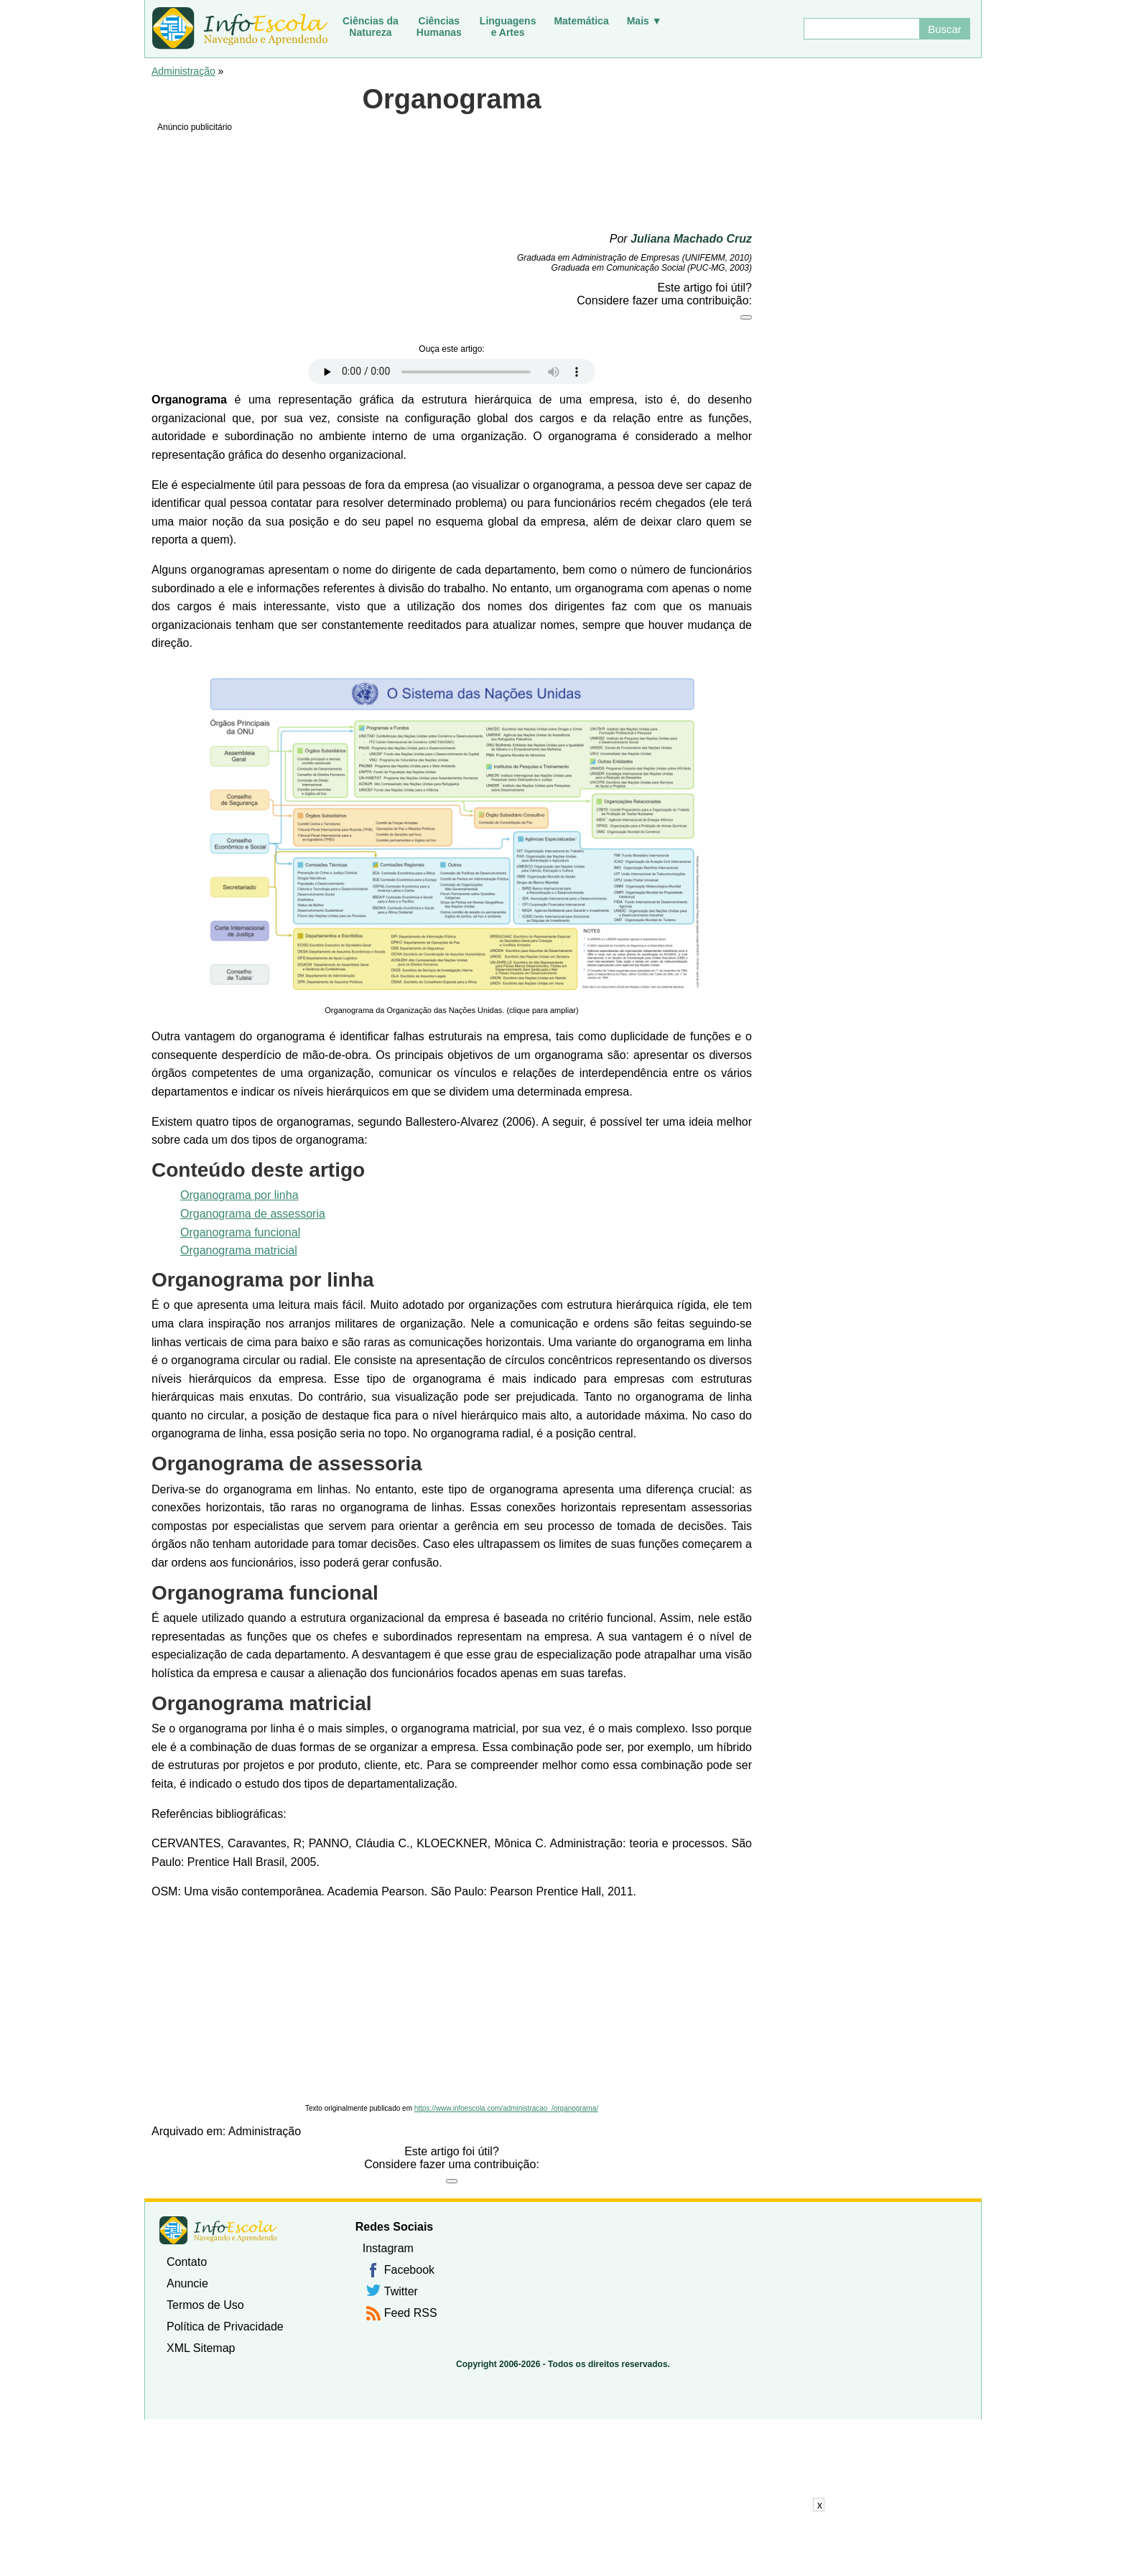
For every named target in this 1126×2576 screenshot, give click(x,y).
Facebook (409, 2270)
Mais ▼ (644, 21)
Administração (183, 71)
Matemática (581, 21)
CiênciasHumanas (439, 26)
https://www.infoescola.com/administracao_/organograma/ (506, 2108)
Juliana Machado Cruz (691, 239)
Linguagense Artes (508, 26)
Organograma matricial (238, 1250)
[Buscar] (861, 29)
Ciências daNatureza (371, 26)
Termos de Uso (205, 2305)
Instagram (388, 2248)
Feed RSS (410, 2313)
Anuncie (187, 2283)
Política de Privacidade (225, 2326)
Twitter (401, 2291)
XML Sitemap (201, 2348)
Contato (187, 2262)
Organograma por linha (239, 1195)
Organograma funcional (240, 1232)
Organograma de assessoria (252, 1214)
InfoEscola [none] (218, 2230)
